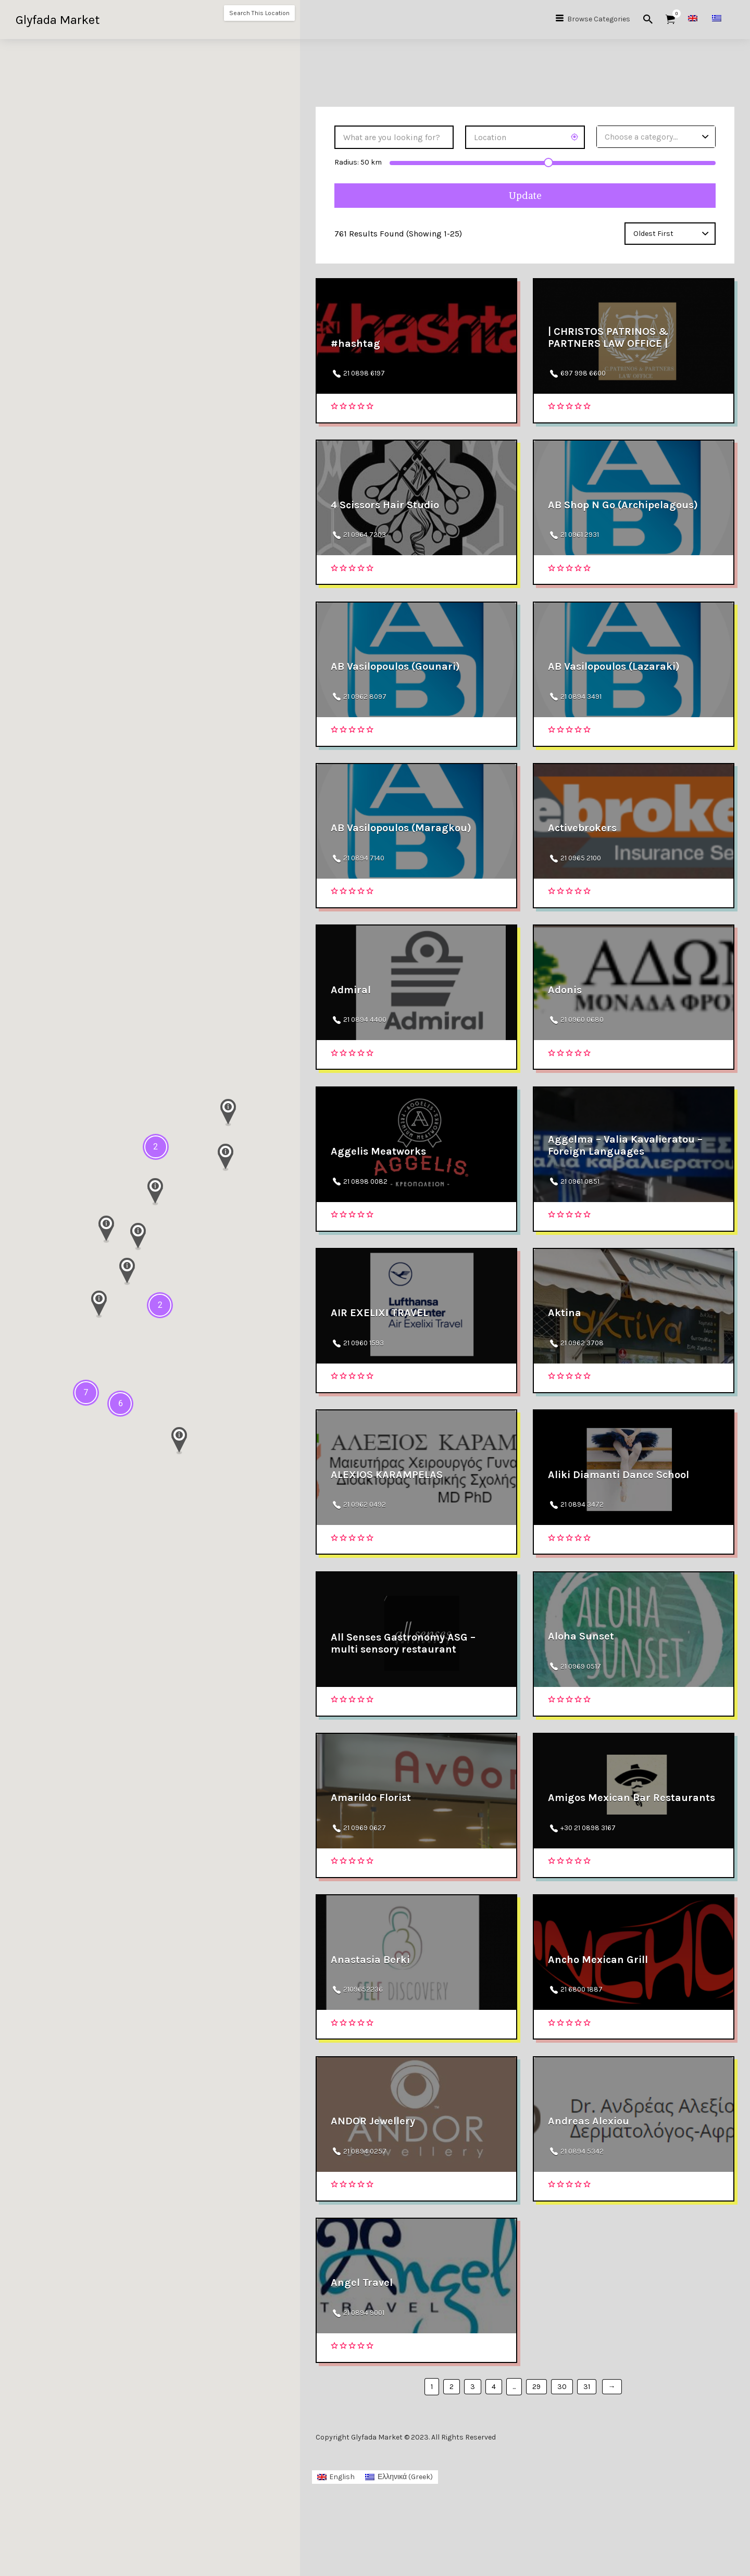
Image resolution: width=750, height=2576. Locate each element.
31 (586, 2459)
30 (562, 2459)
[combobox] (656, 137)
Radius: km (358, 162)
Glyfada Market (57, 19)
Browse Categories (598, 19)
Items (673, 13)
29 (536, 2459)
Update (525, 195)
